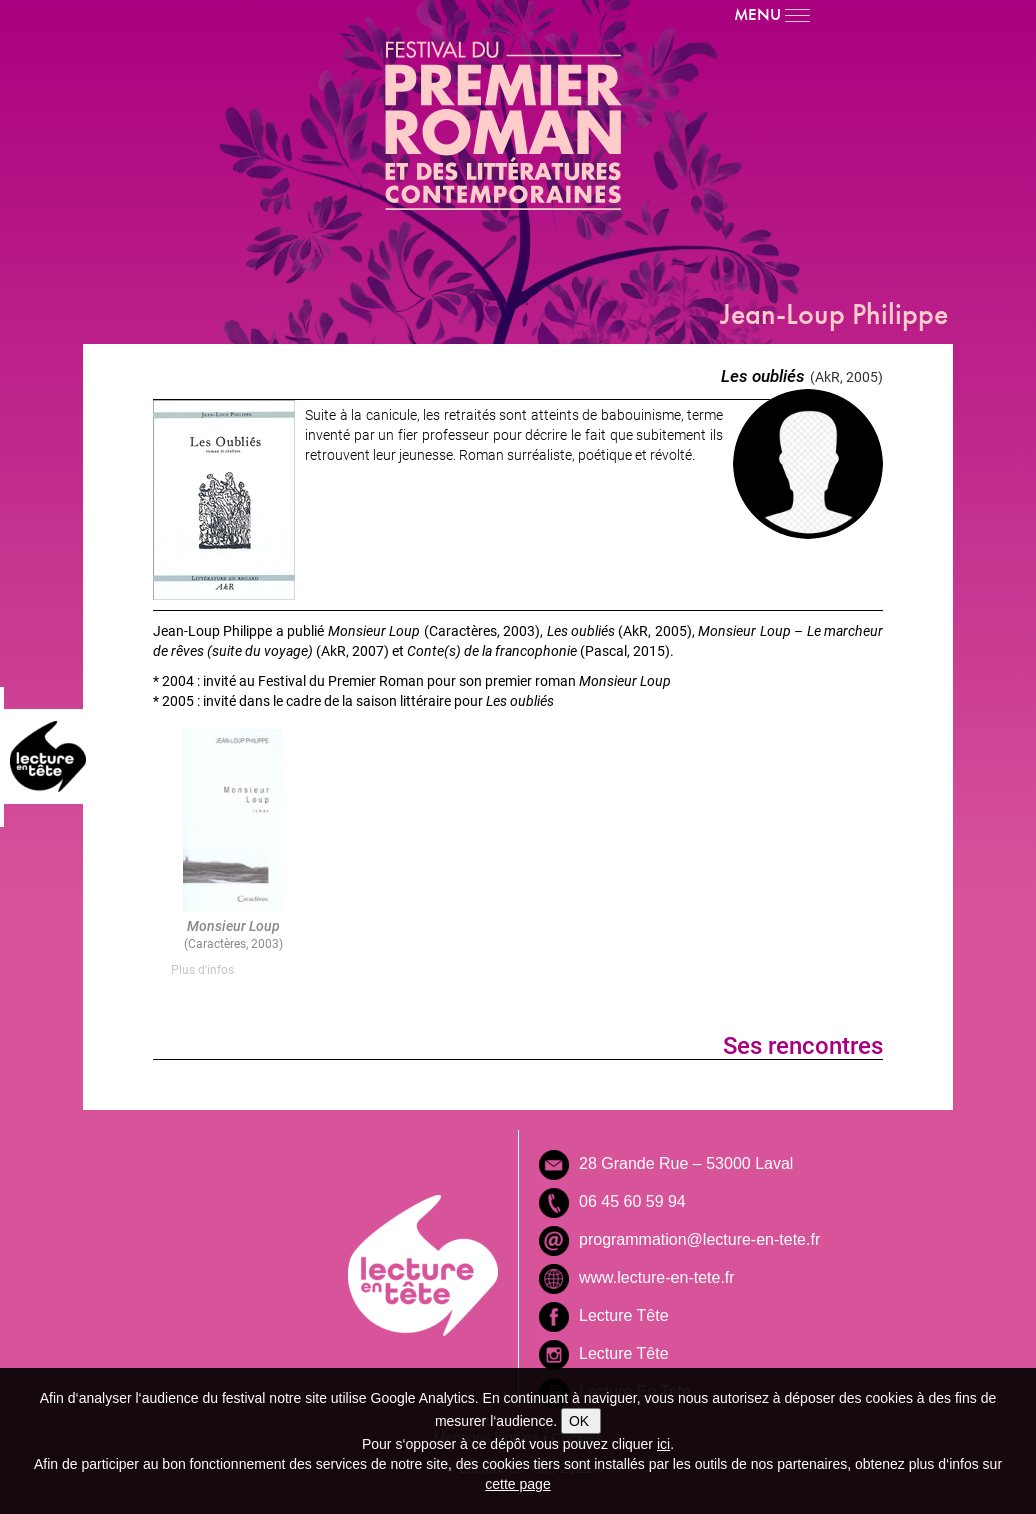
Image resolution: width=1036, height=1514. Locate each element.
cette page (517, 1484)
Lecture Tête (624, 1315)
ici (663, 1444)
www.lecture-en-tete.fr (657, 1277)
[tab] (233, 969)
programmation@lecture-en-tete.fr (699, 1239)
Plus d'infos (202, 969)
